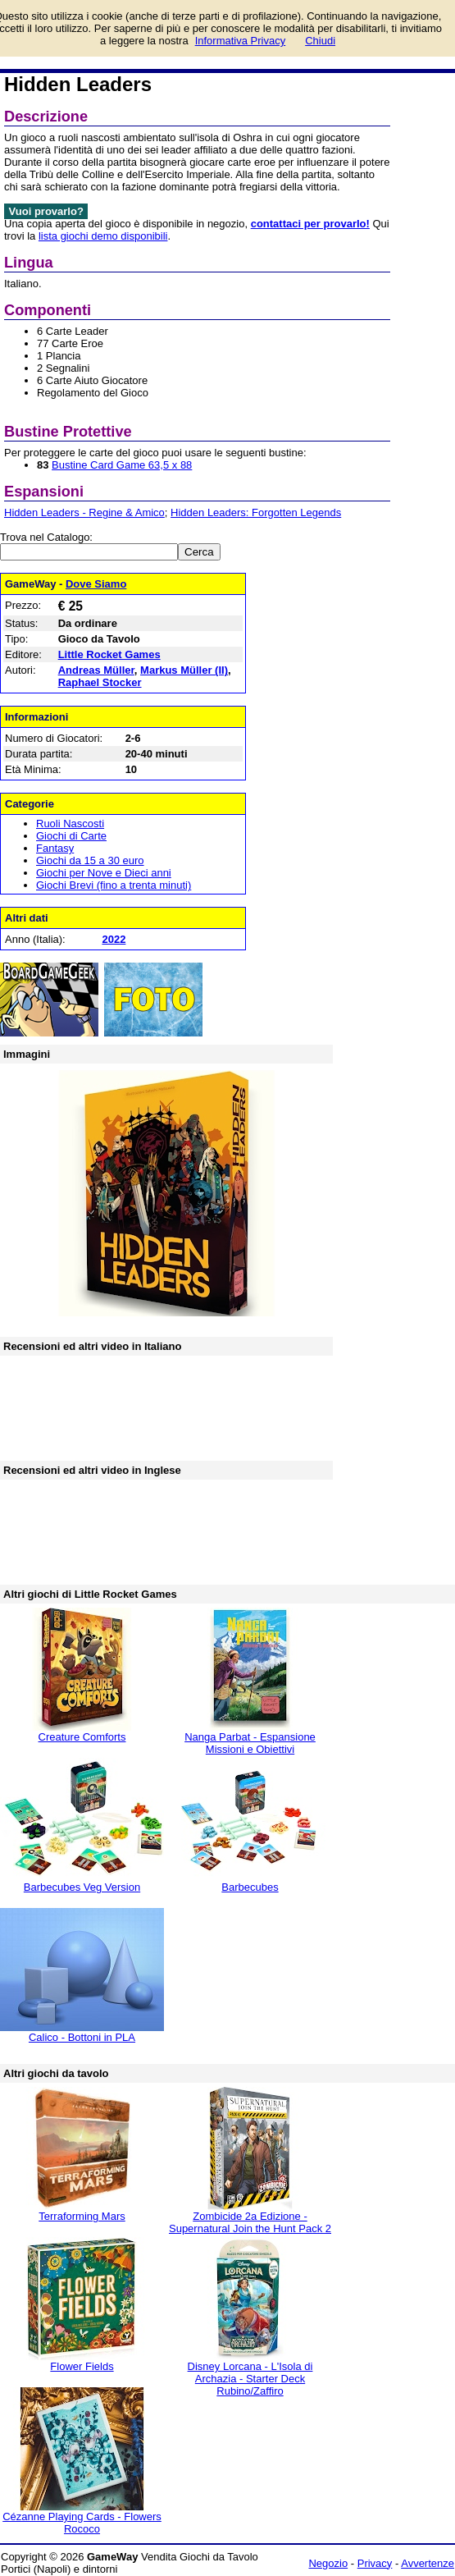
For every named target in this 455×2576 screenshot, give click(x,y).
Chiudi (320, 40)
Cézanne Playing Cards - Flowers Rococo (82, 2522)
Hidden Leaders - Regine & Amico (84, 512)
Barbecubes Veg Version (82, 1887)
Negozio (328, 2563)
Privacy (375, 2563)
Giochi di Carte (71, 836)
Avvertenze (427, 2563)
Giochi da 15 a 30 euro (90, 860)
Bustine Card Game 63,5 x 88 (122, 465)
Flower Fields (81, 2366)
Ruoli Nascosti (70, 823)
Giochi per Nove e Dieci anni (103, 873)
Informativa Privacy (240, 40)
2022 (113, 939)
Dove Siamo (96, 584)
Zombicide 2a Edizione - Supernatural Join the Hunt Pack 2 (250, 2222)
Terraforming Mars (82, 2216)
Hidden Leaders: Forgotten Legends (256, 512)
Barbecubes (249, 1887)
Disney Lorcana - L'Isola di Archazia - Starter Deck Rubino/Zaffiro (250, 2378)
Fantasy (55, 848)
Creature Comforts (82, 1737)
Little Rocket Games (109, 654)
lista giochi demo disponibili (103, 236)
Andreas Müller (96, 670)
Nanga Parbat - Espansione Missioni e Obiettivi (250, 1743)
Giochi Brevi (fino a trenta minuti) (113, 885)
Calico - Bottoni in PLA (82, 2037)
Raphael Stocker (100, 682)
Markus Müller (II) (184, 670)
